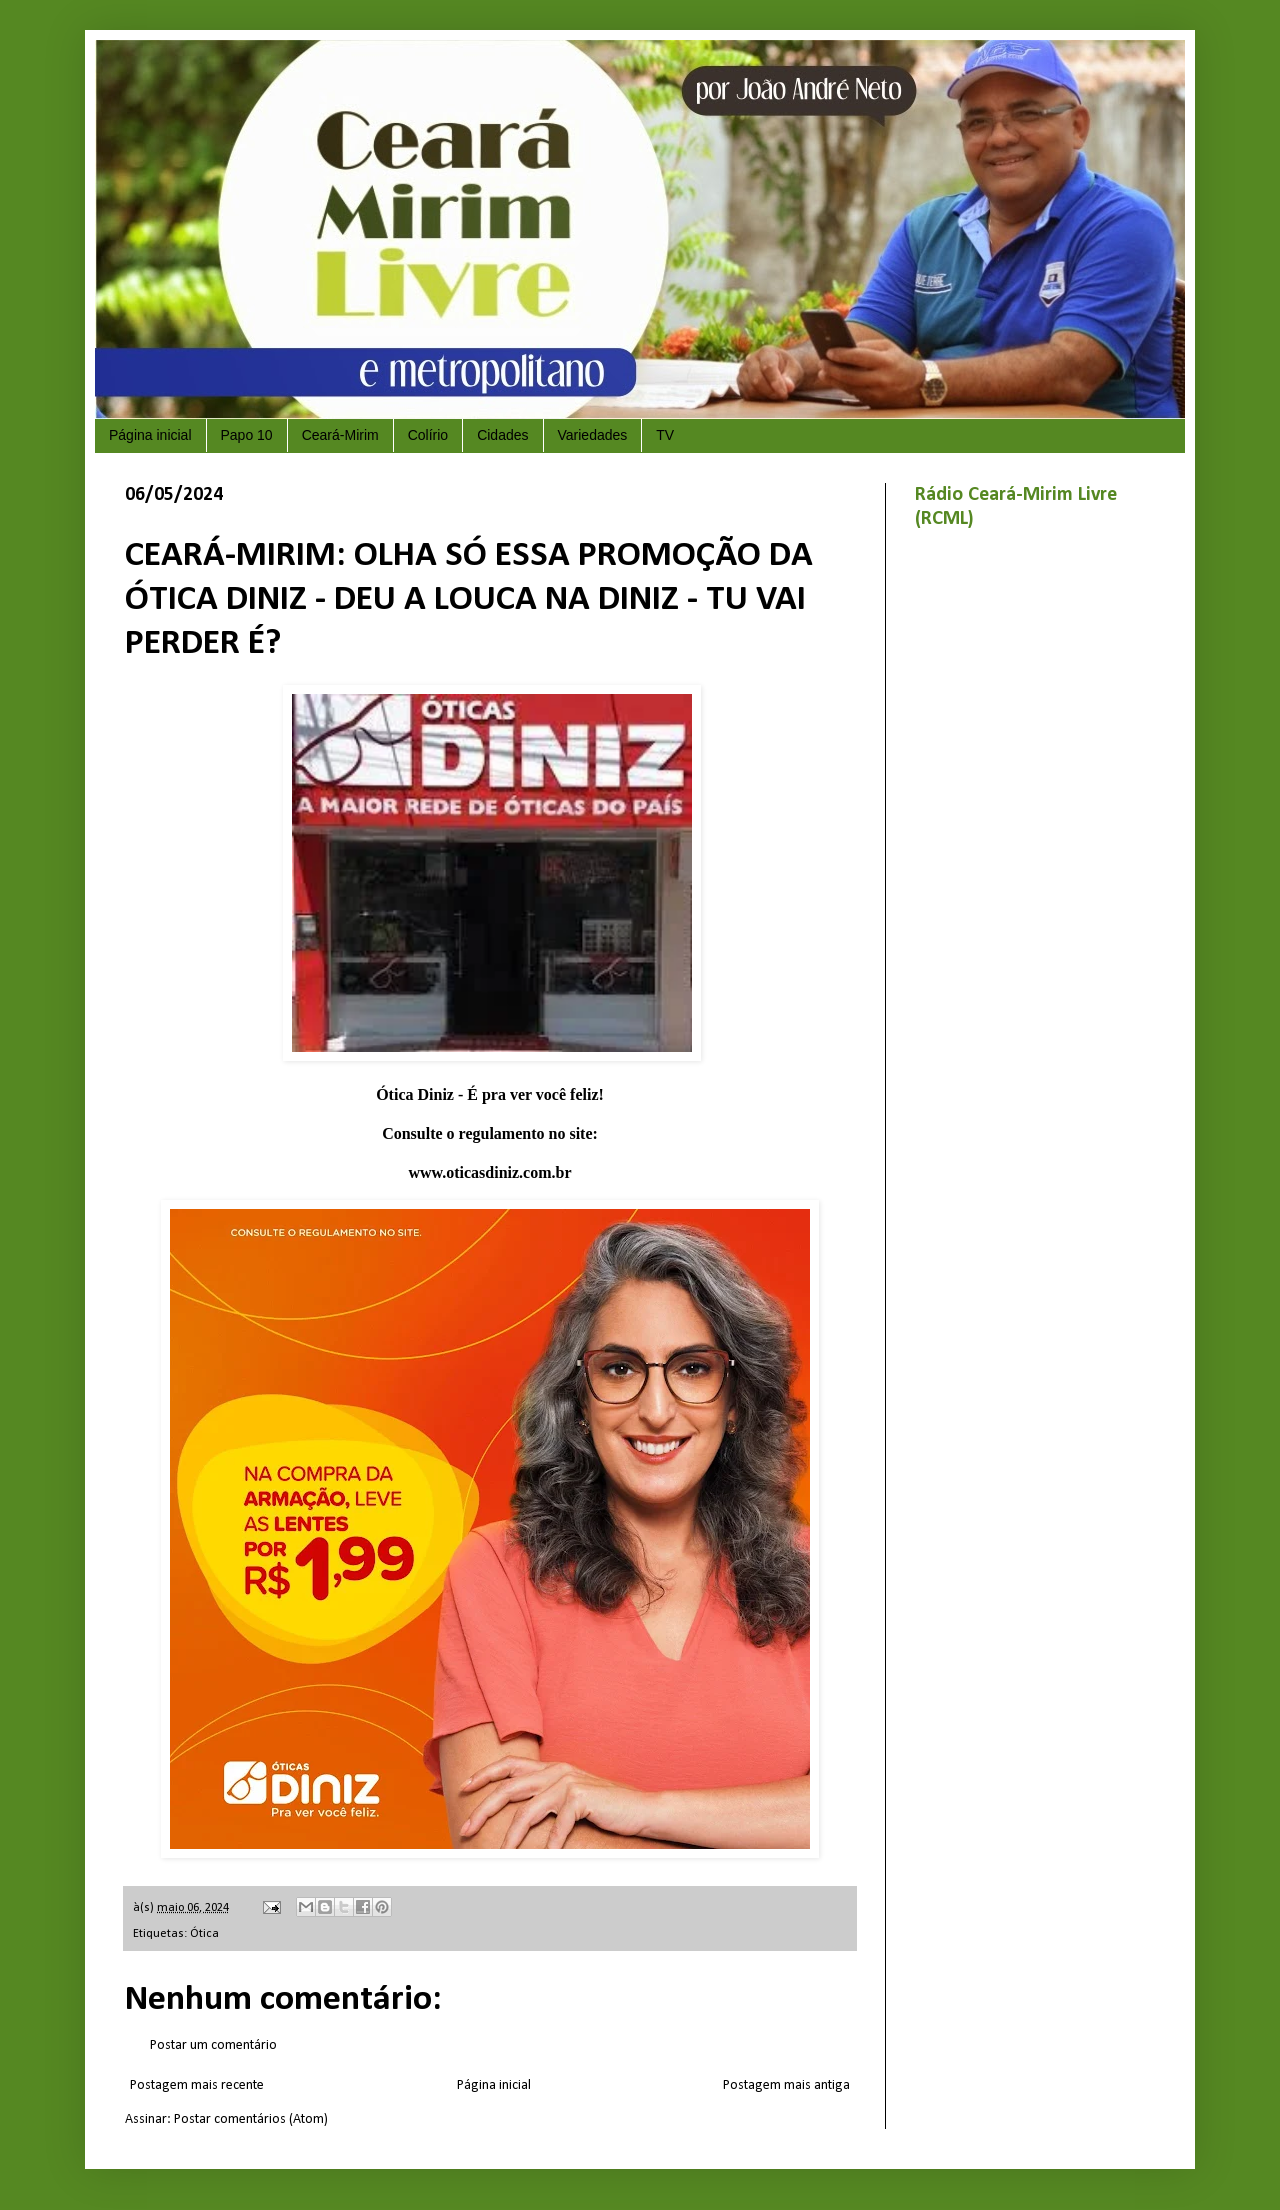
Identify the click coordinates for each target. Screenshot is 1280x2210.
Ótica (204, 1934)
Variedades (593, 435)
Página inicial (150, 435)
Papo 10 (247, 435)
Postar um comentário (213, 2045)
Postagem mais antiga (786, 2085)
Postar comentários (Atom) (251, 2119)
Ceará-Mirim (340, 435)
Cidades (502, 435)
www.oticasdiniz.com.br (489, 1172)
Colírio (428, 435)
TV (665, 435)
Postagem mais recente (197, 2085)
